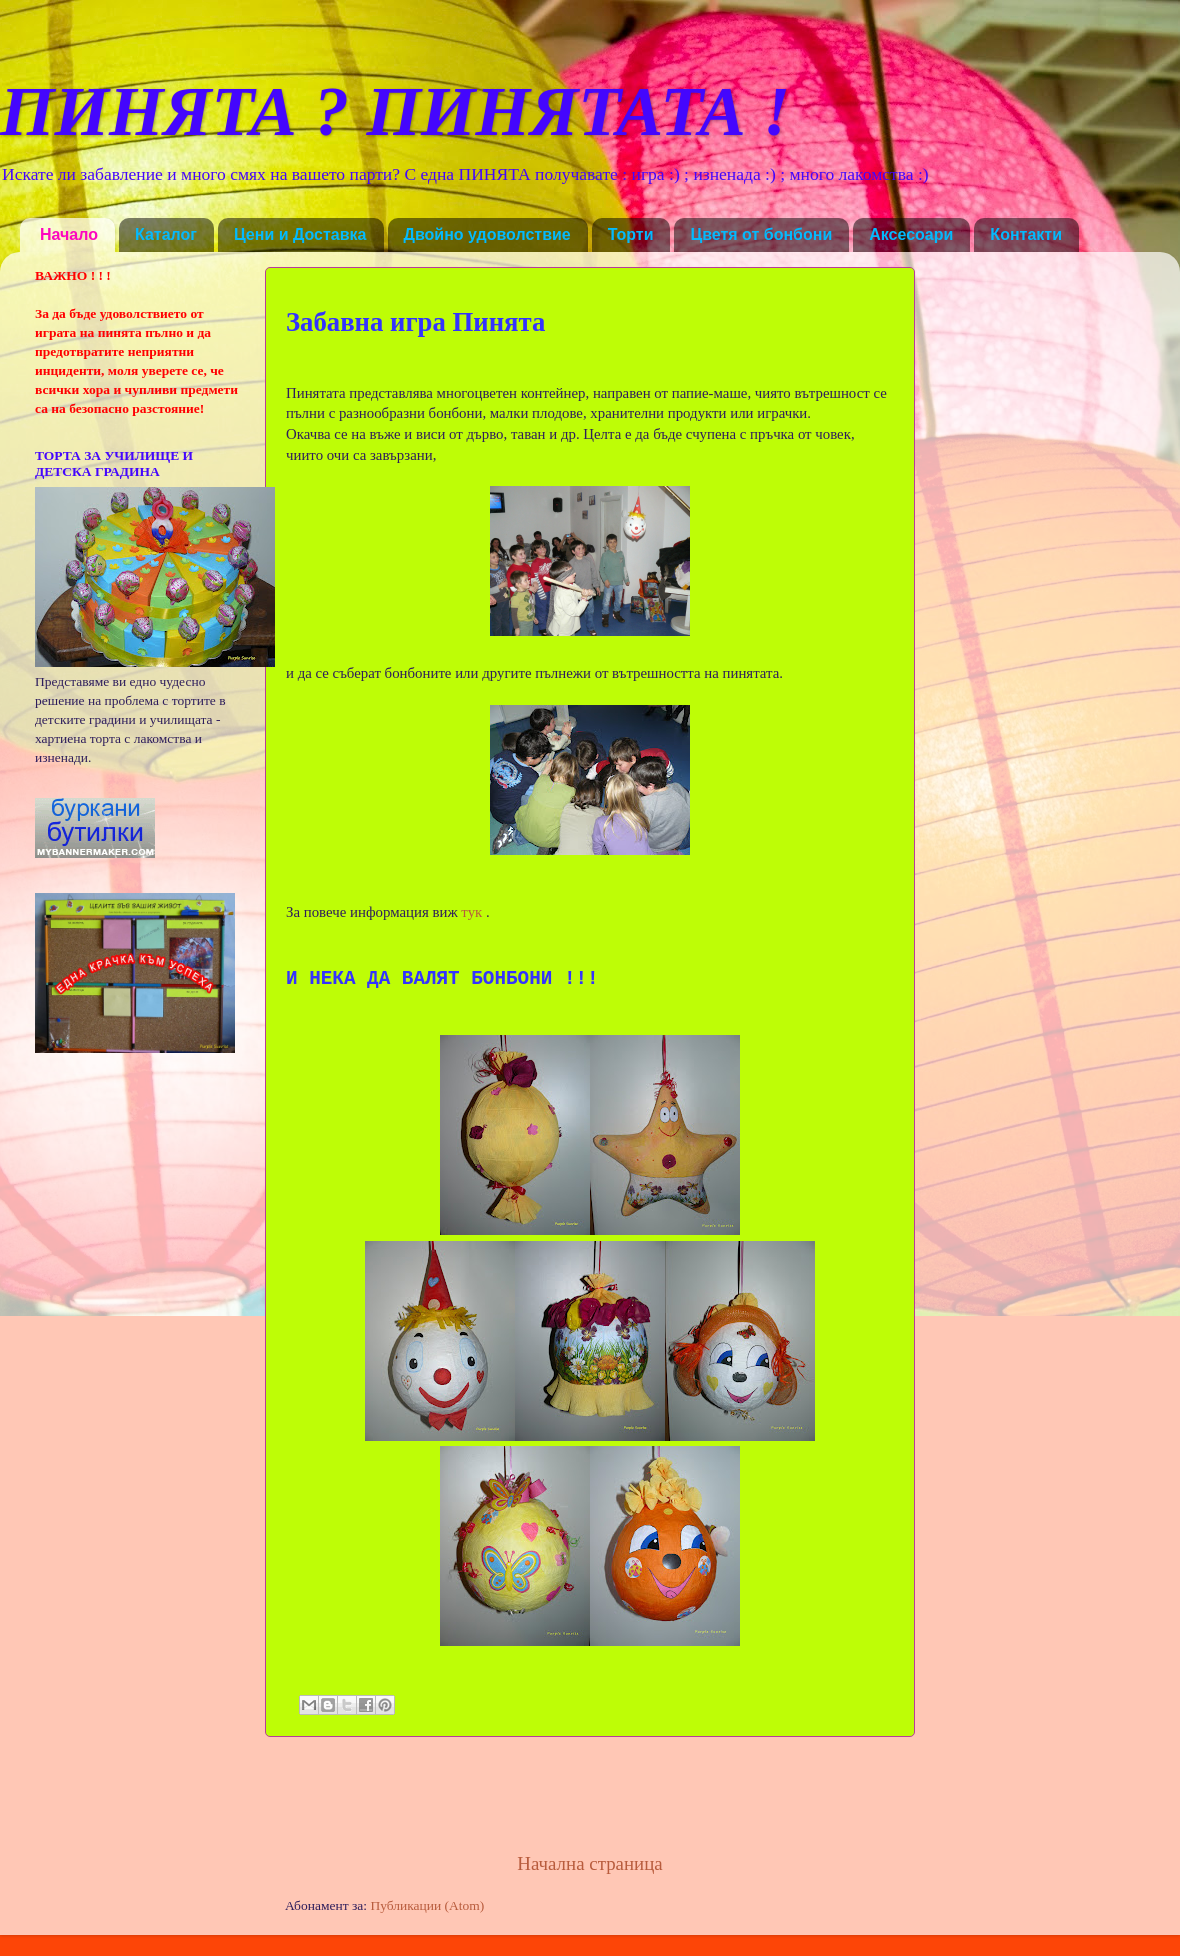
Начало (69, 234)
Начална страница (589, 1863)
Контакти (1026, 234)
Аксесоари (911, 234)
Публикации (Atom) (427, 1905)
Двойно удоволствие (487, 234)
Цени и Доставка (300, 234)
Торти (631, 234)
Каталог (166, 234)
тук (471, 912)
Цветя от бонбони (761, 234)
